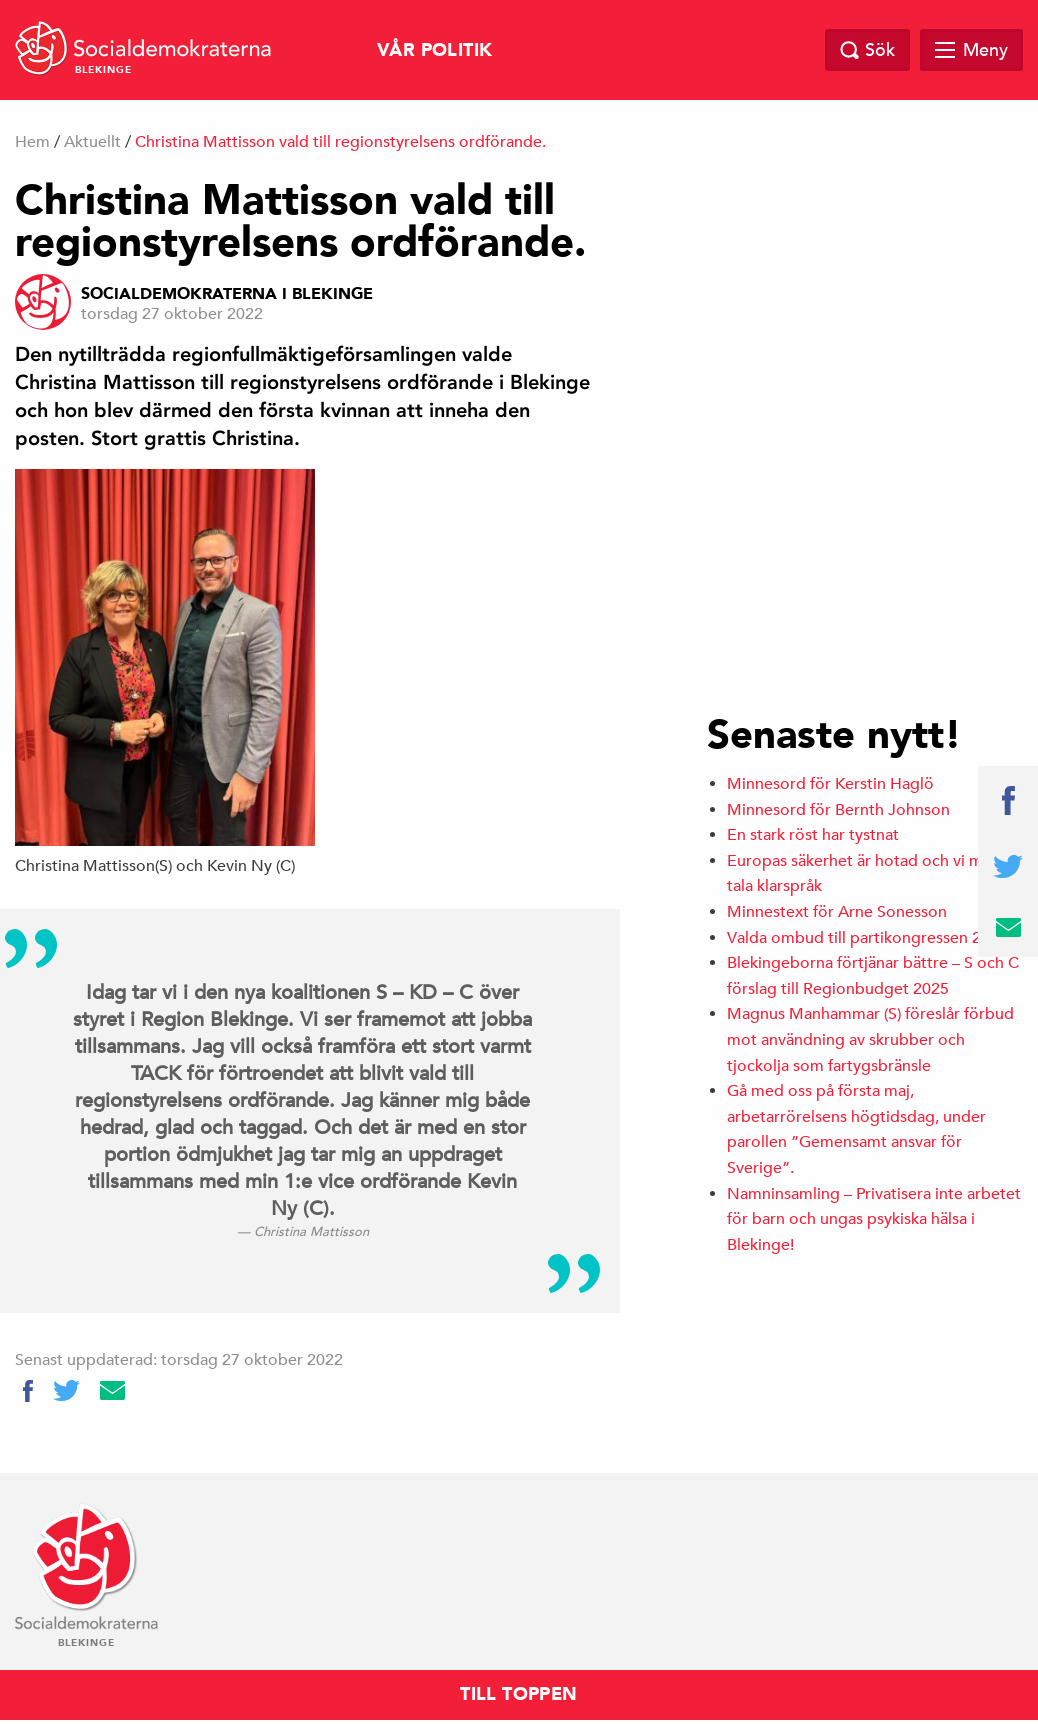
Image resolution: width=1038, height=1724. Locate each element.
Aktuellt (92, 142)
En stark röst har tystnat (813, 835)
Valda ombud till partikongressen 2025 (867, 938)
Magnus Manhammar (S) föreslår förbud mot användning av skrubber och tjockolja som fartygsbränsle (870, 1039)
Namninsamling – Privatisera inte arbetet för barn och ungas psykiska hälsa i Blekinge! (874, 1219)
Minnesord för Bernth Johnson (838, 810)
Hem (32, 142)
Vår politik (434, 50)
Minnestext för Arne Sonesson (837, 912)
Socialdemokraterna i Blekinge (227, 294)
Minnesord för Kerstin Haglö (830, 784)
